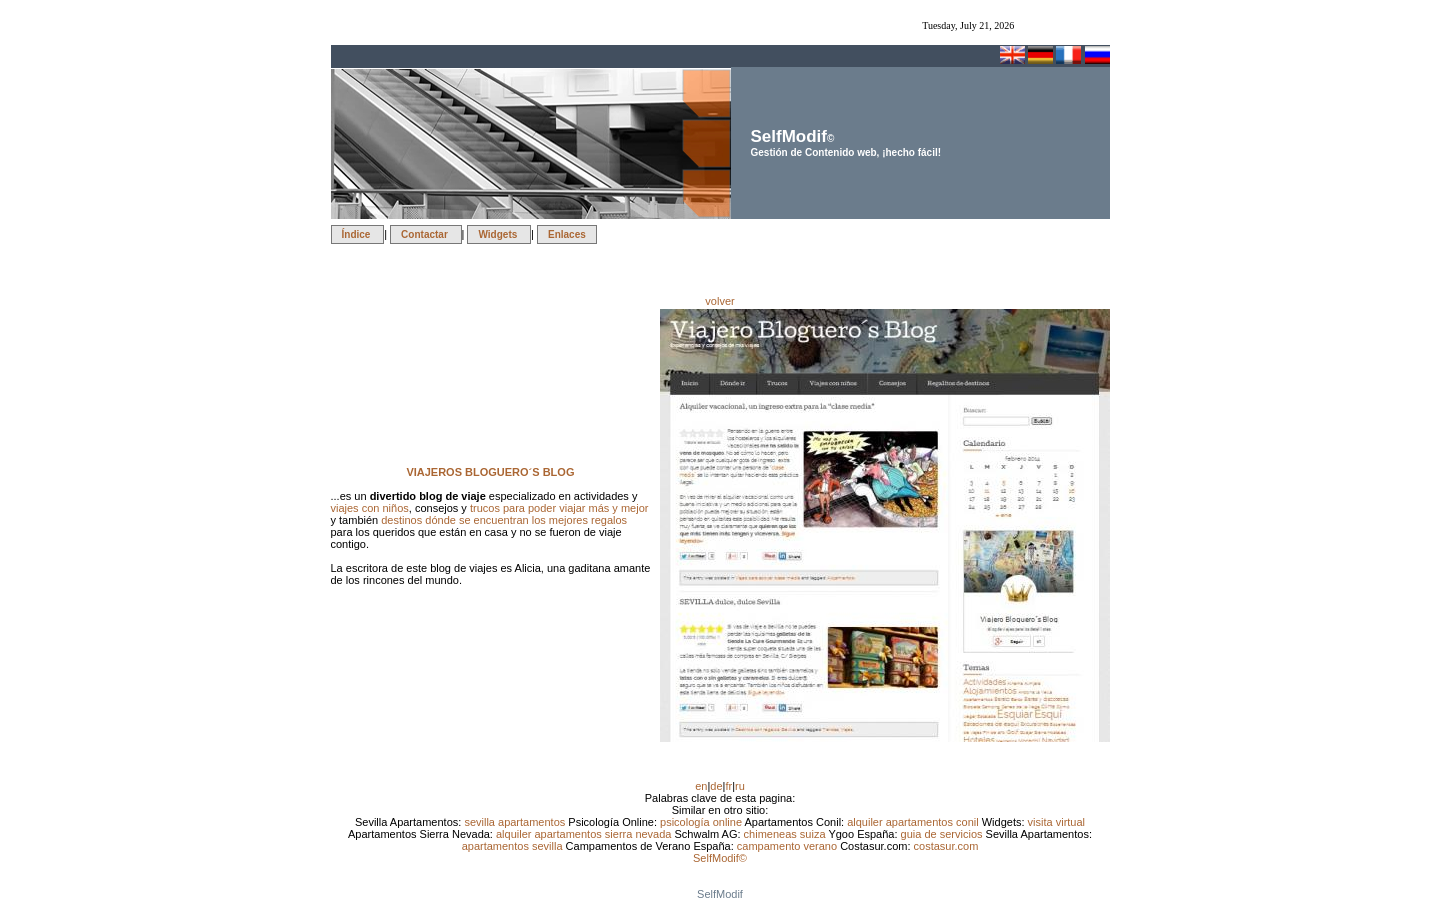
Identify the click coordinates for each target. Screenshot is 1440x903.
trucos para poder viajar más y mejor (559, 508)
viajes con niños (370, 508)
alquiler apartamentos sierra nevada (585, 834)
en (701, 786)
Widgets (499, 234)
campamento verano (788, 846)
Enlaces (567, 234)
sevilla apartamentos (516, 822)
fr (728, 786)
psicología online (702, 822)
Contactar (425, 234)
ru (740, 786)
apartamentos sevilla (514, 846)
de (716, 786)
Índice (358, 234)
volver (719, 301)
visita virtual (1056, 822)
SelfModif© (720, 858)
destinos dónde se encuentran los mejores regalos (504, 520)
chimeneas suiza (786, 834)
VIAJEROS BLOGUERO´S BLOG (490, 472)
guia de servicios (943, 834)
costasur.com (946, 846)
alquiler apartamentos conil (914, 822)
